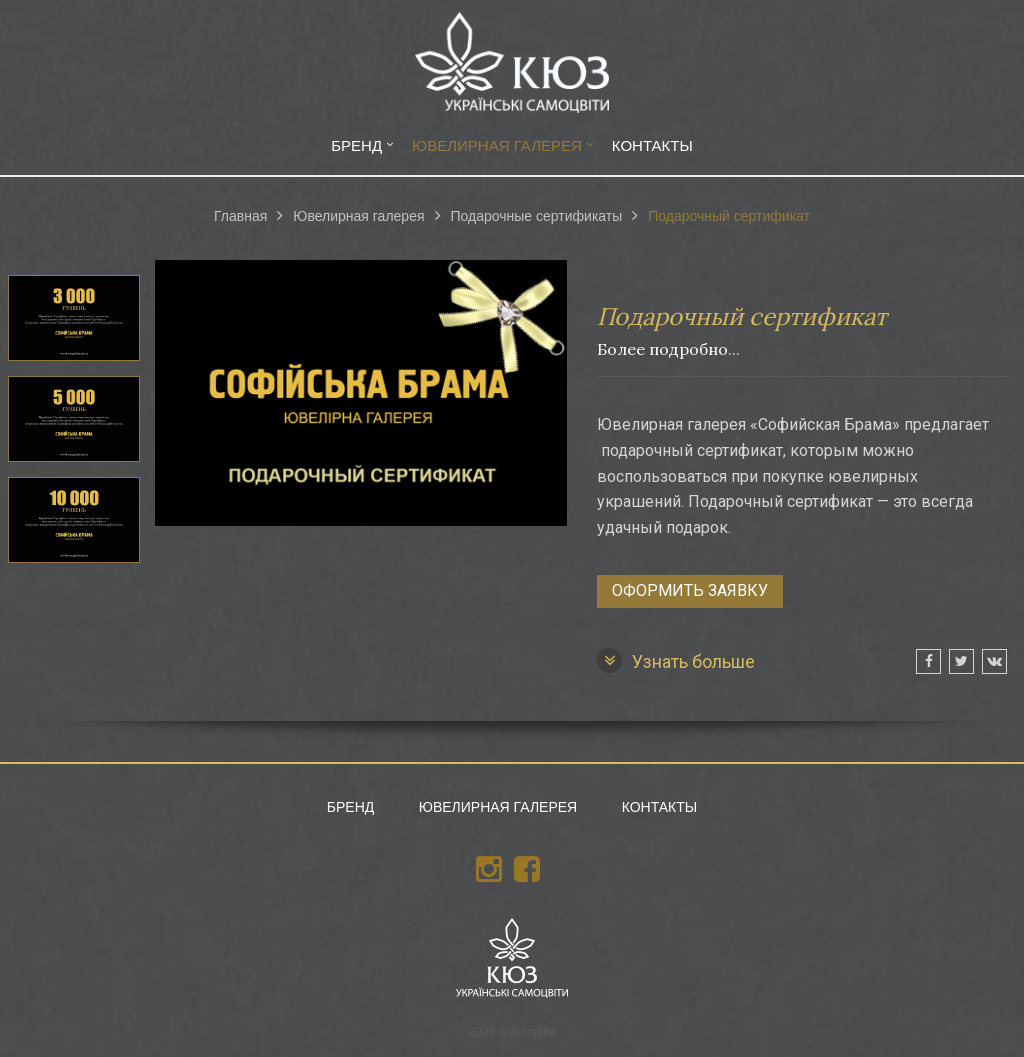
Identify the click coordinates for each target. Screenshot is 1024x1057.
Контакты (652, 145)
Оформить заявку (690, 590)
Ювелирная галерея (497, 145)
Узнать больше (676, 660)
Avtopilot (533, 1032)
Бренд (356, 145)
